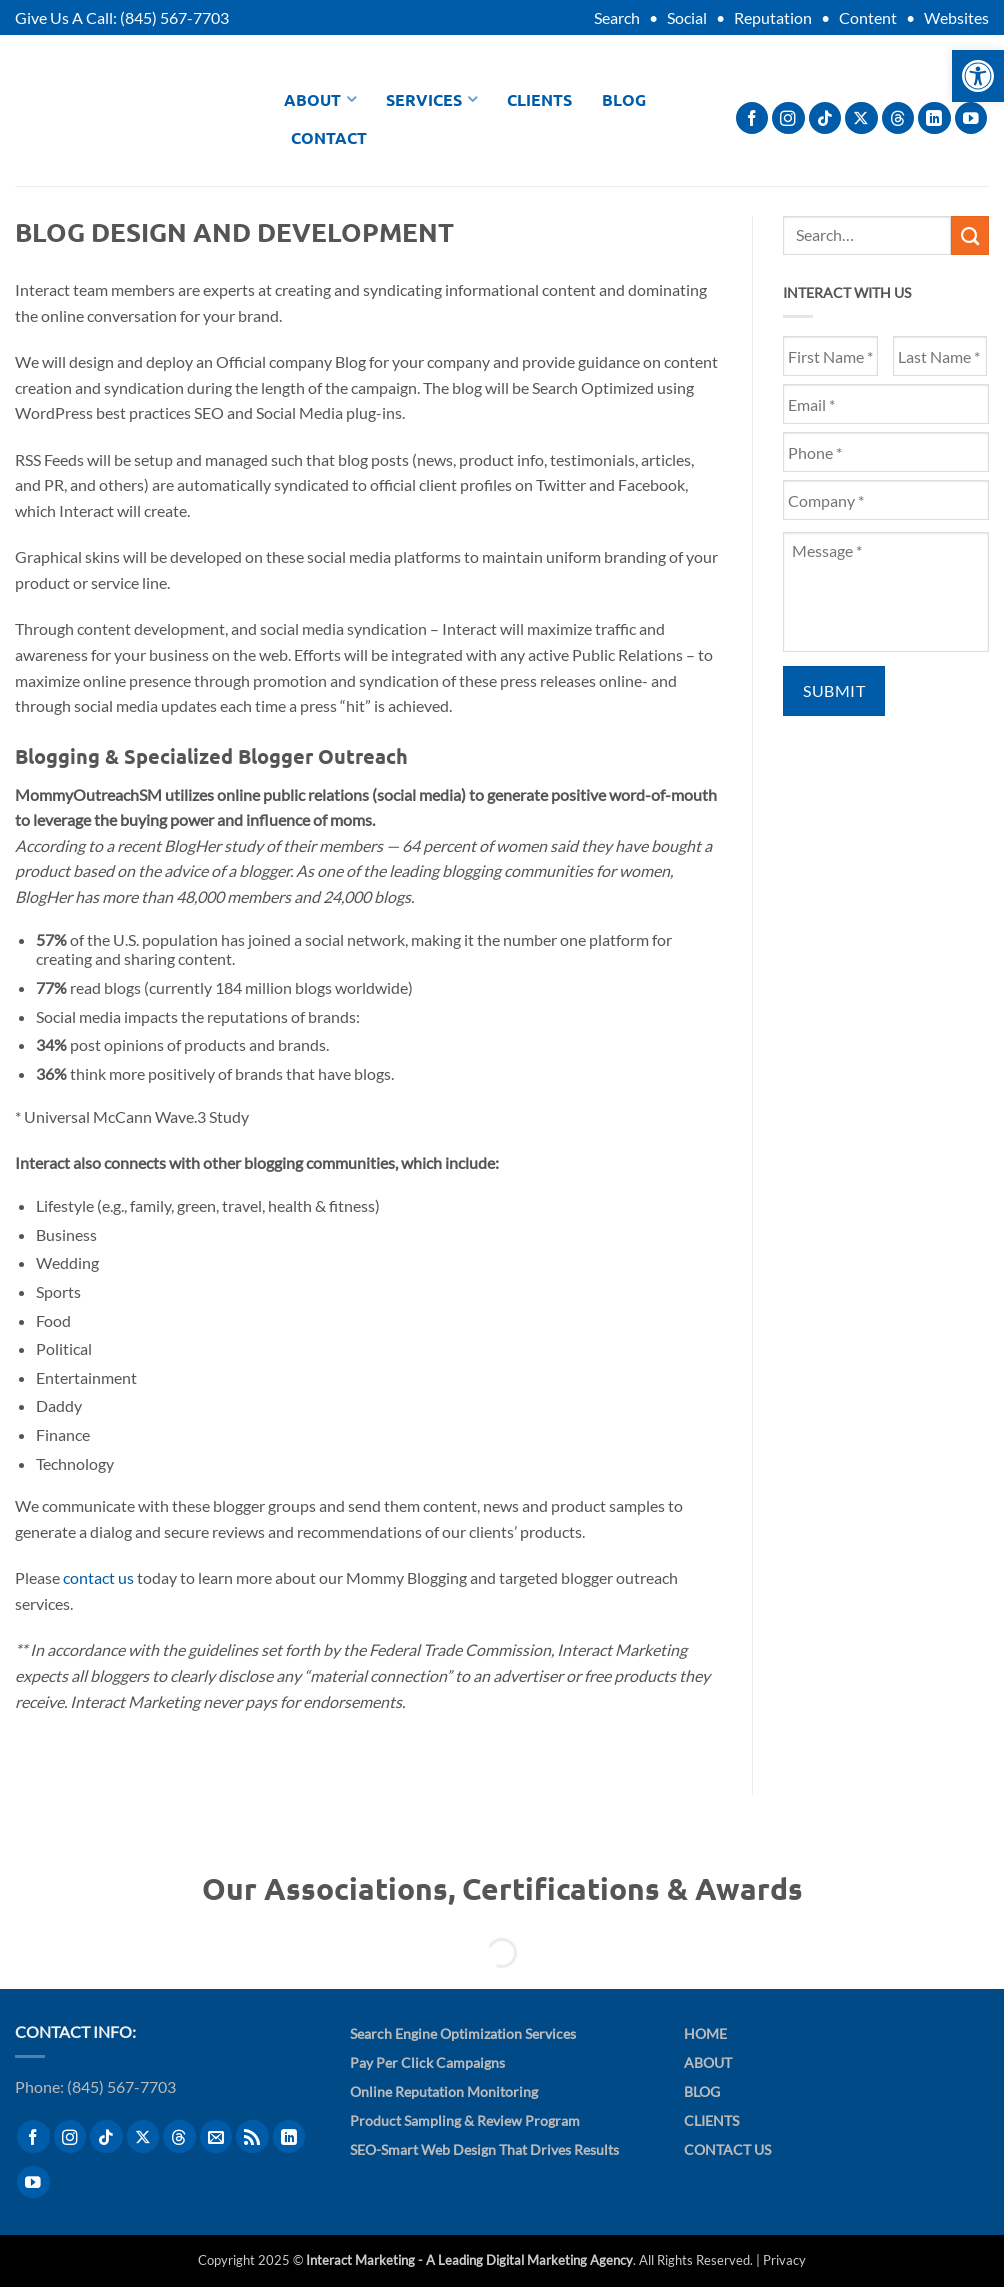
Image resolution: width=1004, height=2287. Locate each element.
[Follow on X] (861, 118)
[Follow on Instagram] (788, 118)
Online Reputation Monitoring (444, 2091)
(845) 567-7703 (174, 17)
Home (705, 2033)
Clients (539, 99)
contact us (98, 1577)
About (320, 99)
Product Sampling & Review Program (465, 2120)
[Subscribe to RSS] (252, 2136)
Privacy (784, 2260)
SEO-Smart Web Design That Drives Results (484, 2149)
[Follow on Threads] (898, 118)
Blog (624, 99)
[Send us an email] (216, 2136)
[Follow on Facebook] (752, 118)
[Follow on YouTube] (971, 118)
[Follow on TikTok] (825, 118)
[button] (978, 76)
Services (431, 99)
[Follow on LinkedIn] (934, 118)
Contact (329, 137)
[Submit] (970, 235)
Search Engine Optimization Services (463, 2033)
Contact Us (727, 2149)
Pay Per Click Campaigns (427, 2062)
